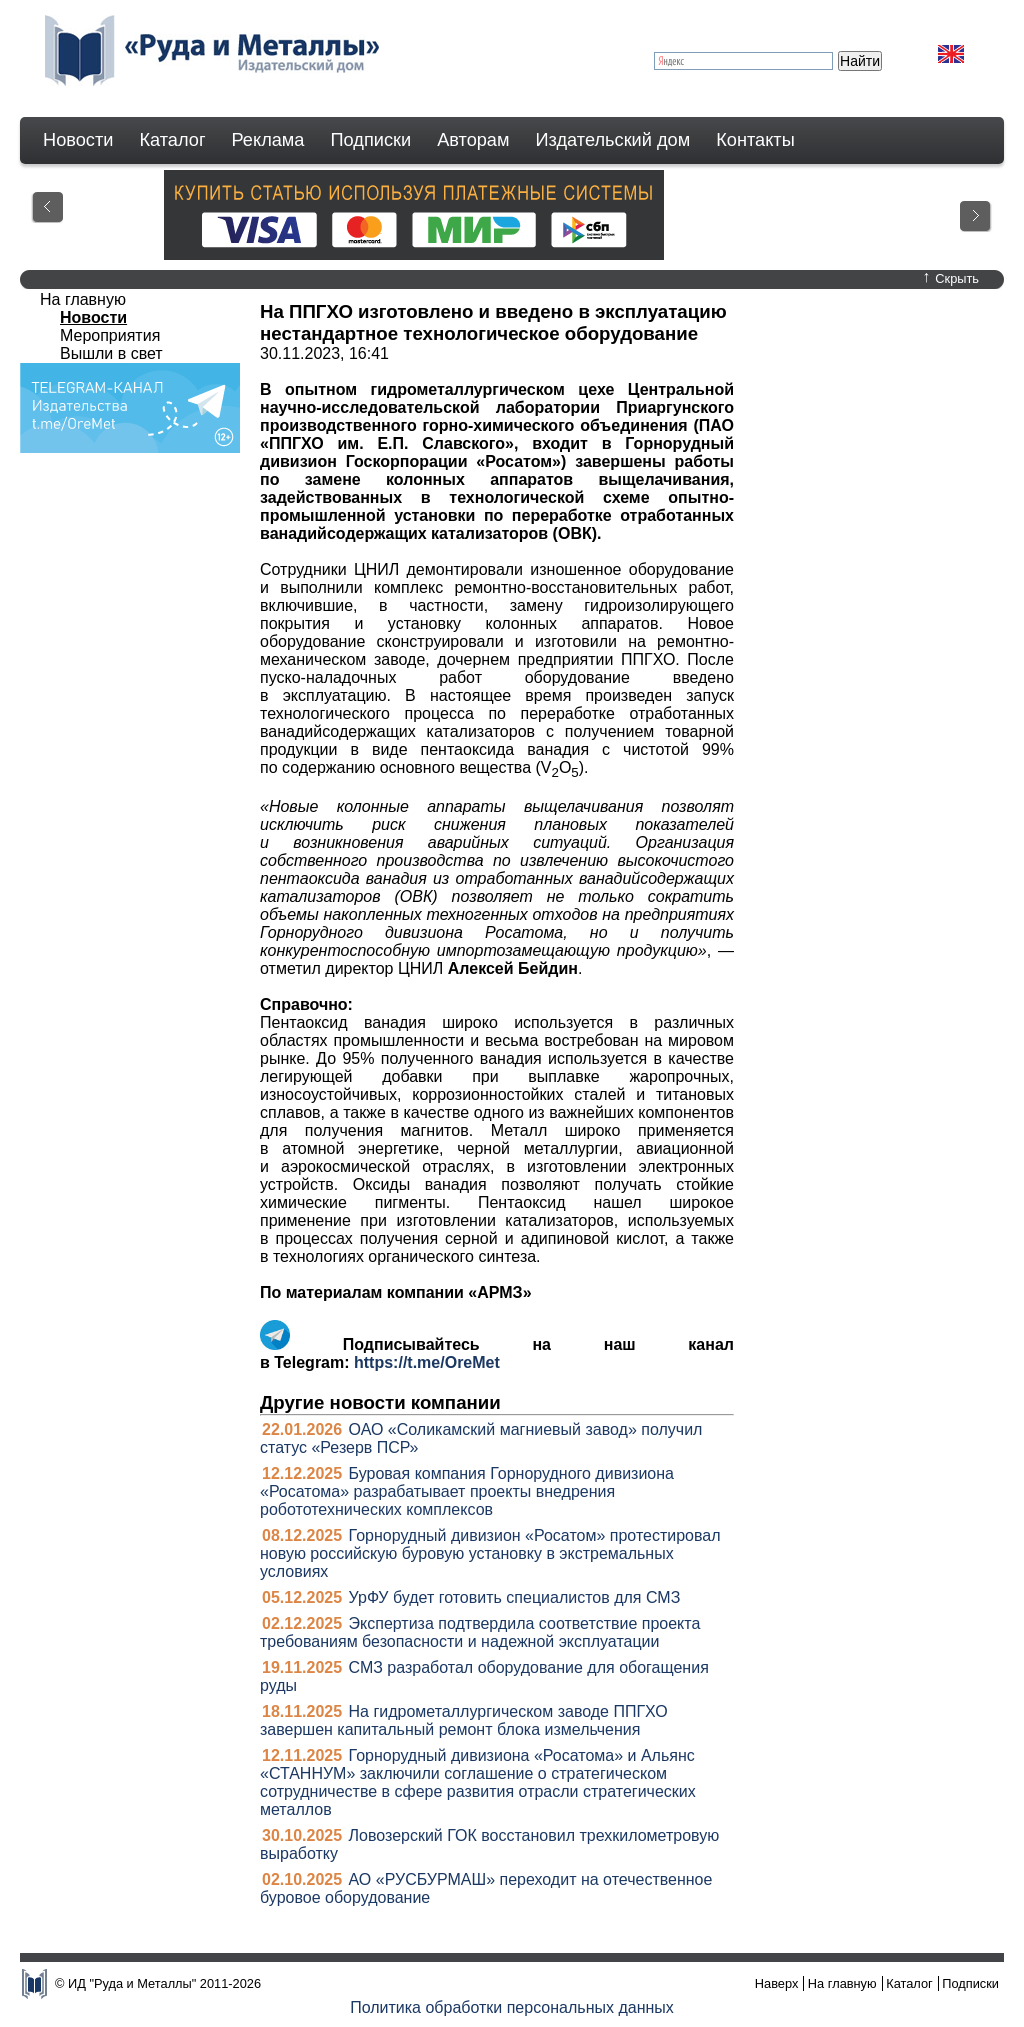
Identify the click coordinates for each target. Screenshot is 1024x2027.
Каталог (172, 140)
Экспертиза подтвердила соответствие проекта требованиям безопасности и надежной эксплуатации (480, 1632)
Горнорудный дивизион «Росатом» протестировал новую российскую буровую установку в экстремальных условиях (490, 1553)
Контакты (755, 140)
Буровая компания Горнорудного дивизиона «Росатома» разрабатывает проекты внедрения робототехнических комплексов (467, 1491)
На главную (83, 299)
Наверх (777, 1983)
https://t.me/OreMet (427, 1362)
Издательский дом (613, 140)
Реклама (268, 140)
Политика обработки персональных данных (512, 2007)
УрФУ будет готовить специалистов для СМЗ (515, 1597)
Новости (78, 140)
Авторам (473, 140)
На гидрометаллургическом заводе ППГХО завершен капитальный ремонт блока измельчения (464, 1720)
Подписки (371, 140)
